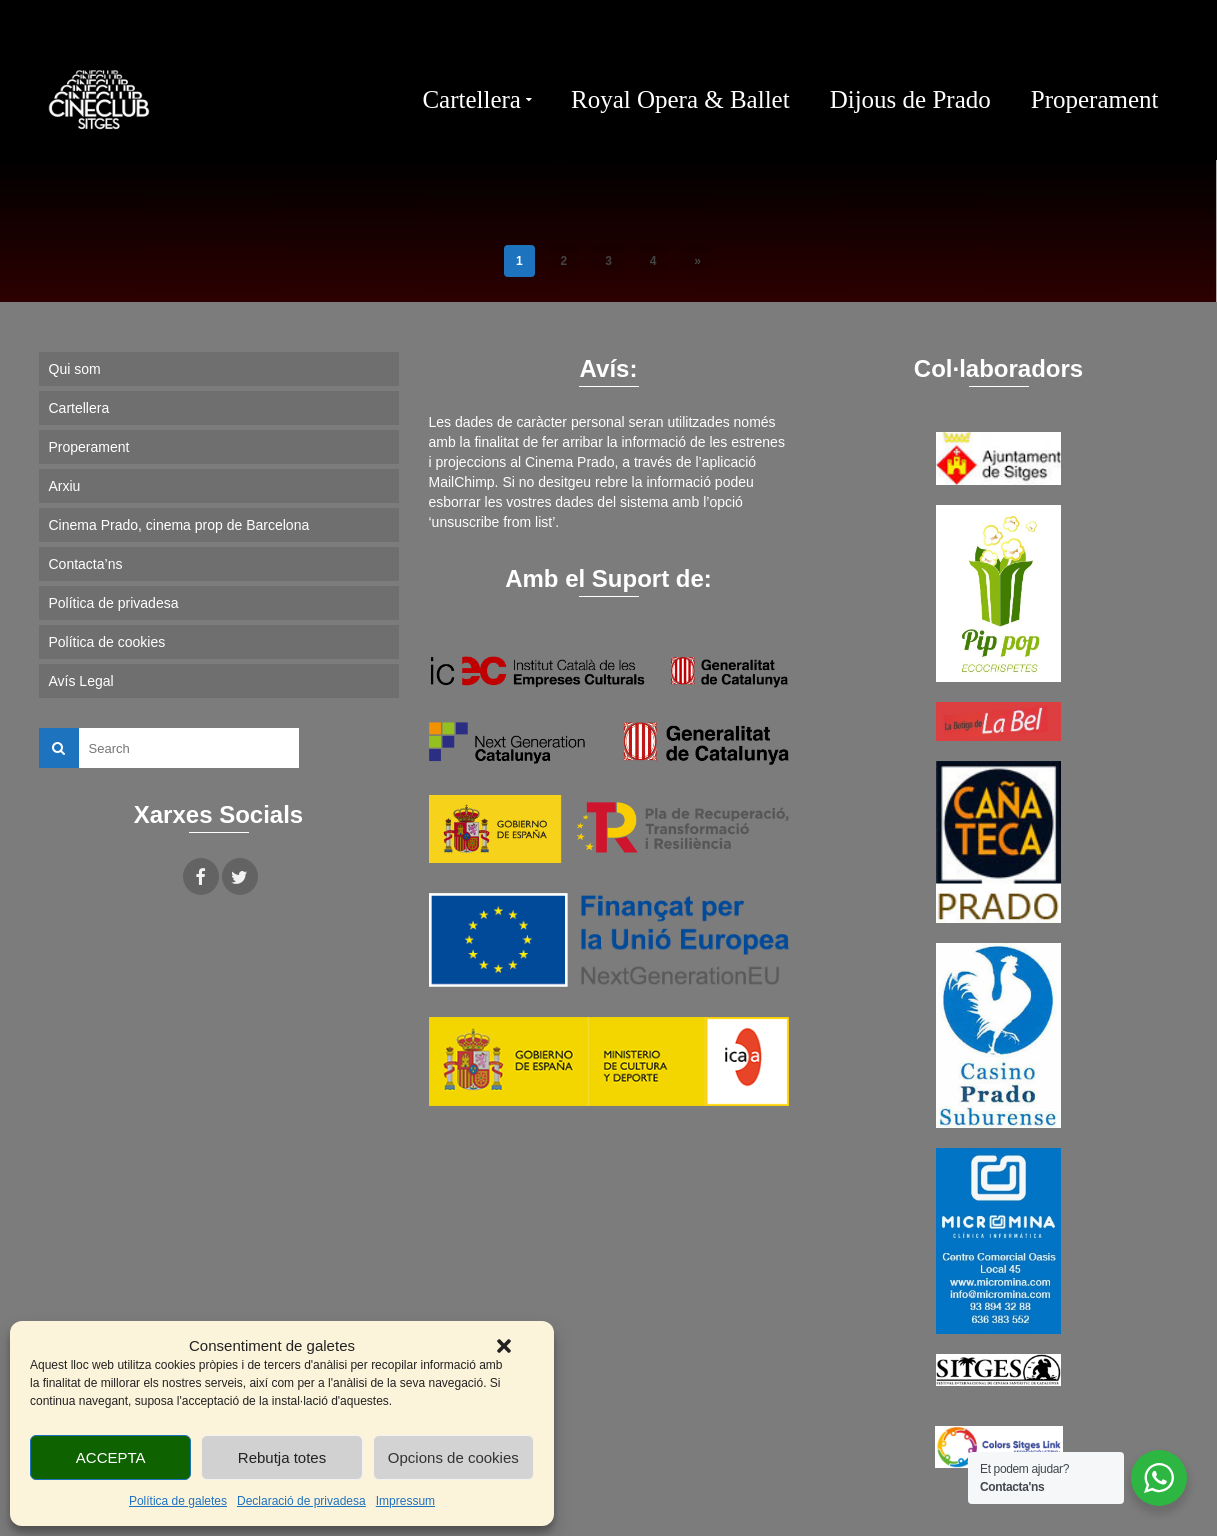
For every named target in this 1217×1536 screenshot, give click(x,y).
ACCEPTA (111, 1457)
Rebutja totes (282, 1457)
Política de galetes (178, 1501)
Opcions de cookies (453, 1457)
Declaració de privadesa (301, 1501)
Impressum (405, 1501)
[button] (504, 1346)
